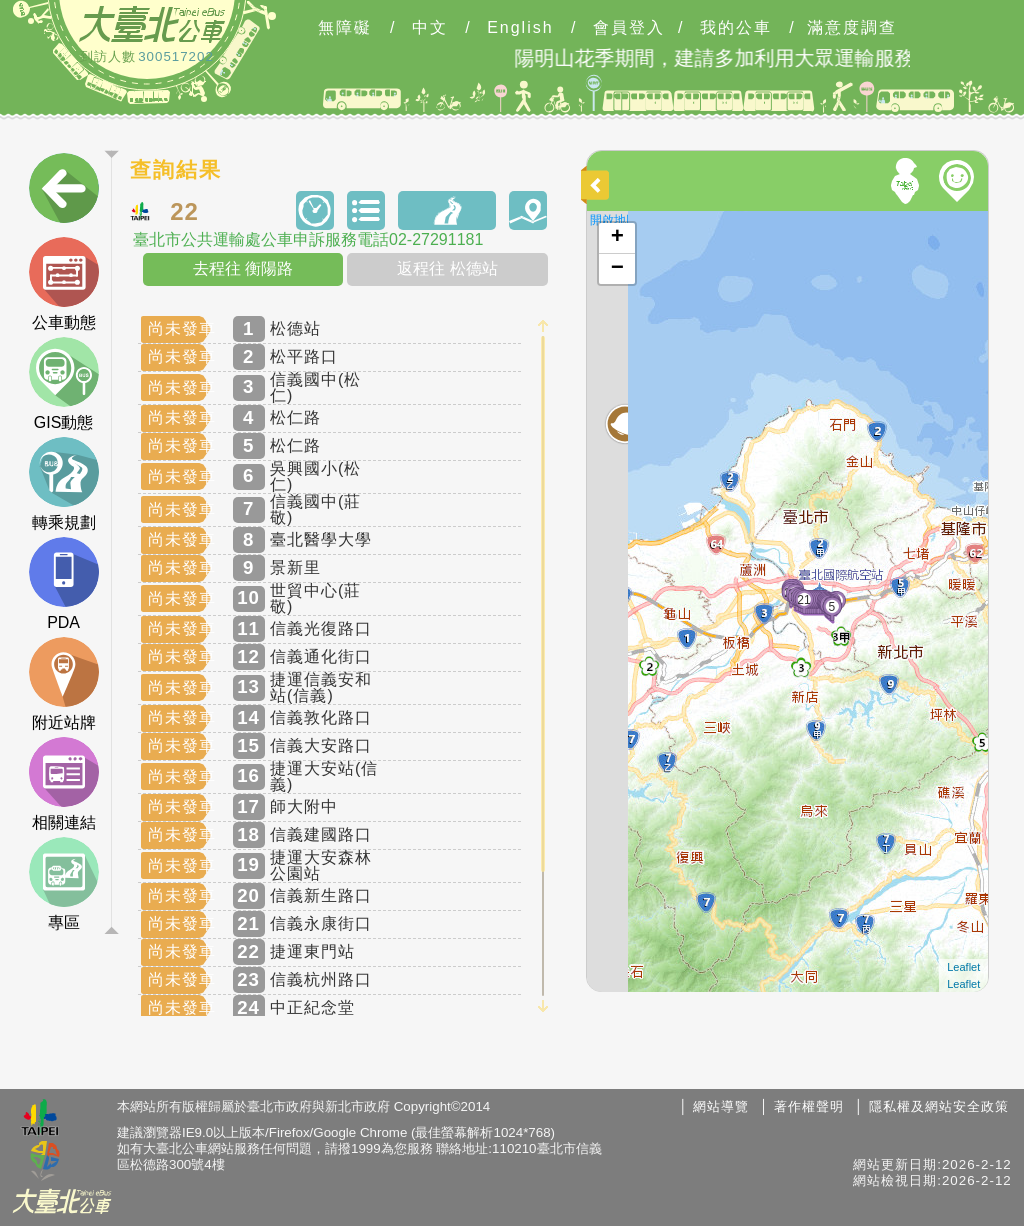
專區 (64, 884)
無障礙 (345, 28)
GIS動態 (64, 384)
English (520, 28)
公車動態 (64, 284)
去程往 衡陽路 (243, 268)
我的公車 (736, 28)
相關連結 (64, 784)
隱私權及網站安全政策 (939, 1106)
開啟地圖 (614, 220)
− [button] (617, 269)
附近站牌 (64, 684)
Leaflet (963, 967)
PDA (64, 584)
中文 (430, 28)
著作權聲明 (809, 1106)
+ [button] (617, 238)
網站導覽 (721, 1106)
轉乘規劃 (64, 484)
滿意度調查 (852, 28)
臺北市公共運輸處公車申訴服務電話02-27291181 (308, 240)
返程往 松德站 (447, 268)
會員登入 (629, 28)
